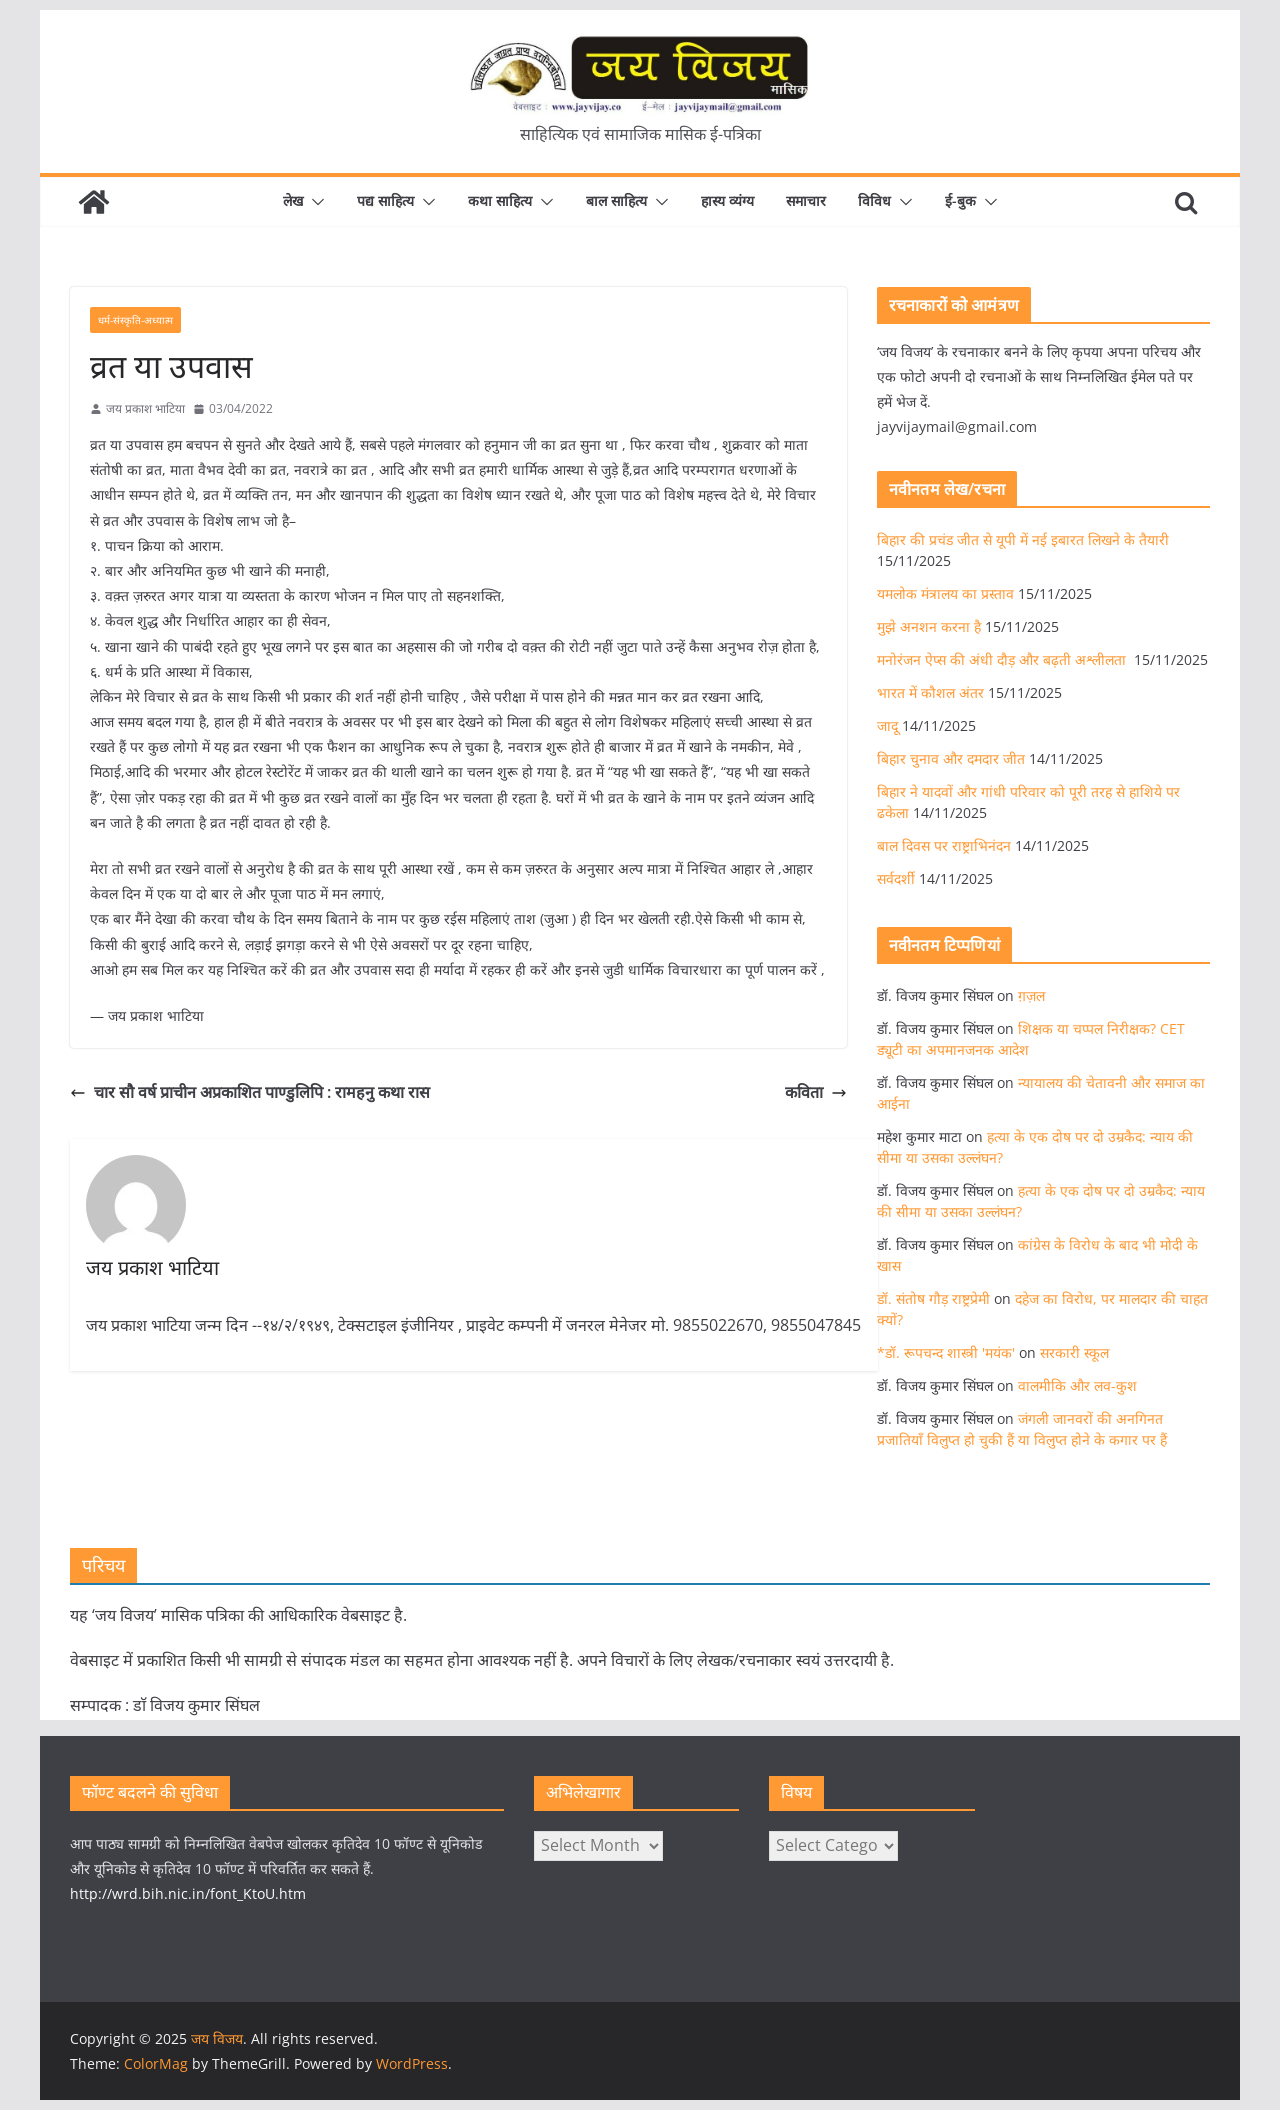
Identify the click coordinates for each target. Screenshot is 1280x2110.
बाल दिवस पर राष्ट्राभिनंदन (944, 845)
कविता (816, 1092)
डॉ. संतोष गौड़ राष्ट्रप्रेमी (933, 1298)
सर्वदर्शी (896, 878)
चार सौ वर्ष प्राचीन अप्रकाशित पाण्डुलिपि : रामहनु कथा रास (250, 1092)
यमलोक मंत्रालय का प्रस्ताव (945, 593)
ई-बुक (960, 200)
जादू (887, 725)
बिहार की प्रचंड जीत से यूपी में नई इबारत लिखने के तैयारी (1023, 539)
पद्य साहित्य (385, 200)
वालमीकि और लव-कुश (1077, 1385)
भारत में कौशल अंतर (930, 692)
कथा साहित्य (500, 200)
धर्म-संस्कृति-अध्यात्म (135, 320)
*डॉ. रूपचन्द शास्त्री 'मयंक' (946, 1352)
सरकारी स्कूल (1074, 1352)
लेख (293, 200)
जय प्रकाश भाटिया (145, 408)
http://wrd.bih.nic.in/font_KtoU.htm (188, 1893)
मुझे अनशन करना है (929, 626)
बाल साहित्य (616, 200)
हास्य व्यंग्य (727, 200)
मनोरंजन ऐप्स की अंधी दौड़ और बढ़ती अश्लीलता (1003, 659)
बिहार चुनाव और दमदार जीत (951, 758)
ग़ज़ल (1031, 995)
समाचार (806, 200)
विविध (874, 200)
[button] (314, 202)
